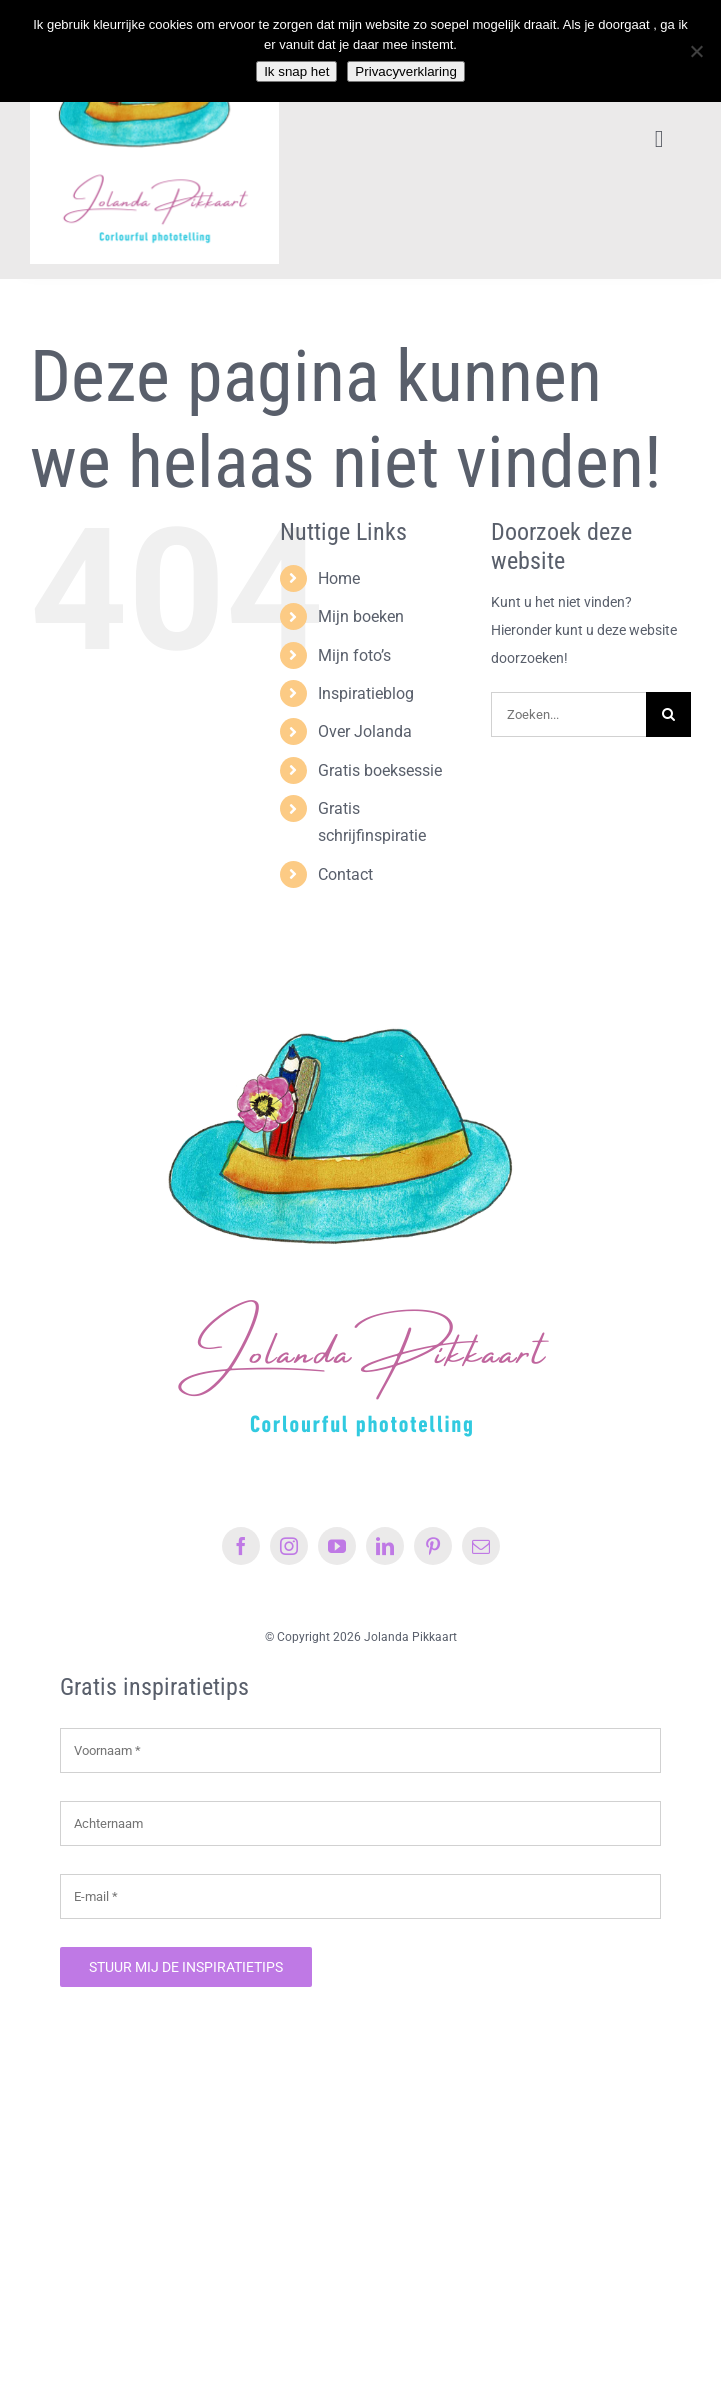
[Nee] (696, 51)
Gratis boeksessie (380, 770)
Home (339, 578)
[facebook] (241, 1546)
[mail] (481, 1546)
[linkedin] (385, 1546)
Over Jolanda (365, 731)
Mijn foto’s (354, 655)
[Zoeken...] (568, 714)
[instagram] (289, 1546)
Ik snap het (296, 71)
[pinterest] (433, 1546)
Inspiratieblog (366, 693)
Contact (345, 874)
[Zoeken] (668, 714)
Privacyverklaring (405, 71)
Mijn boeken (361, 616)
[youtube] (337, 1546)
